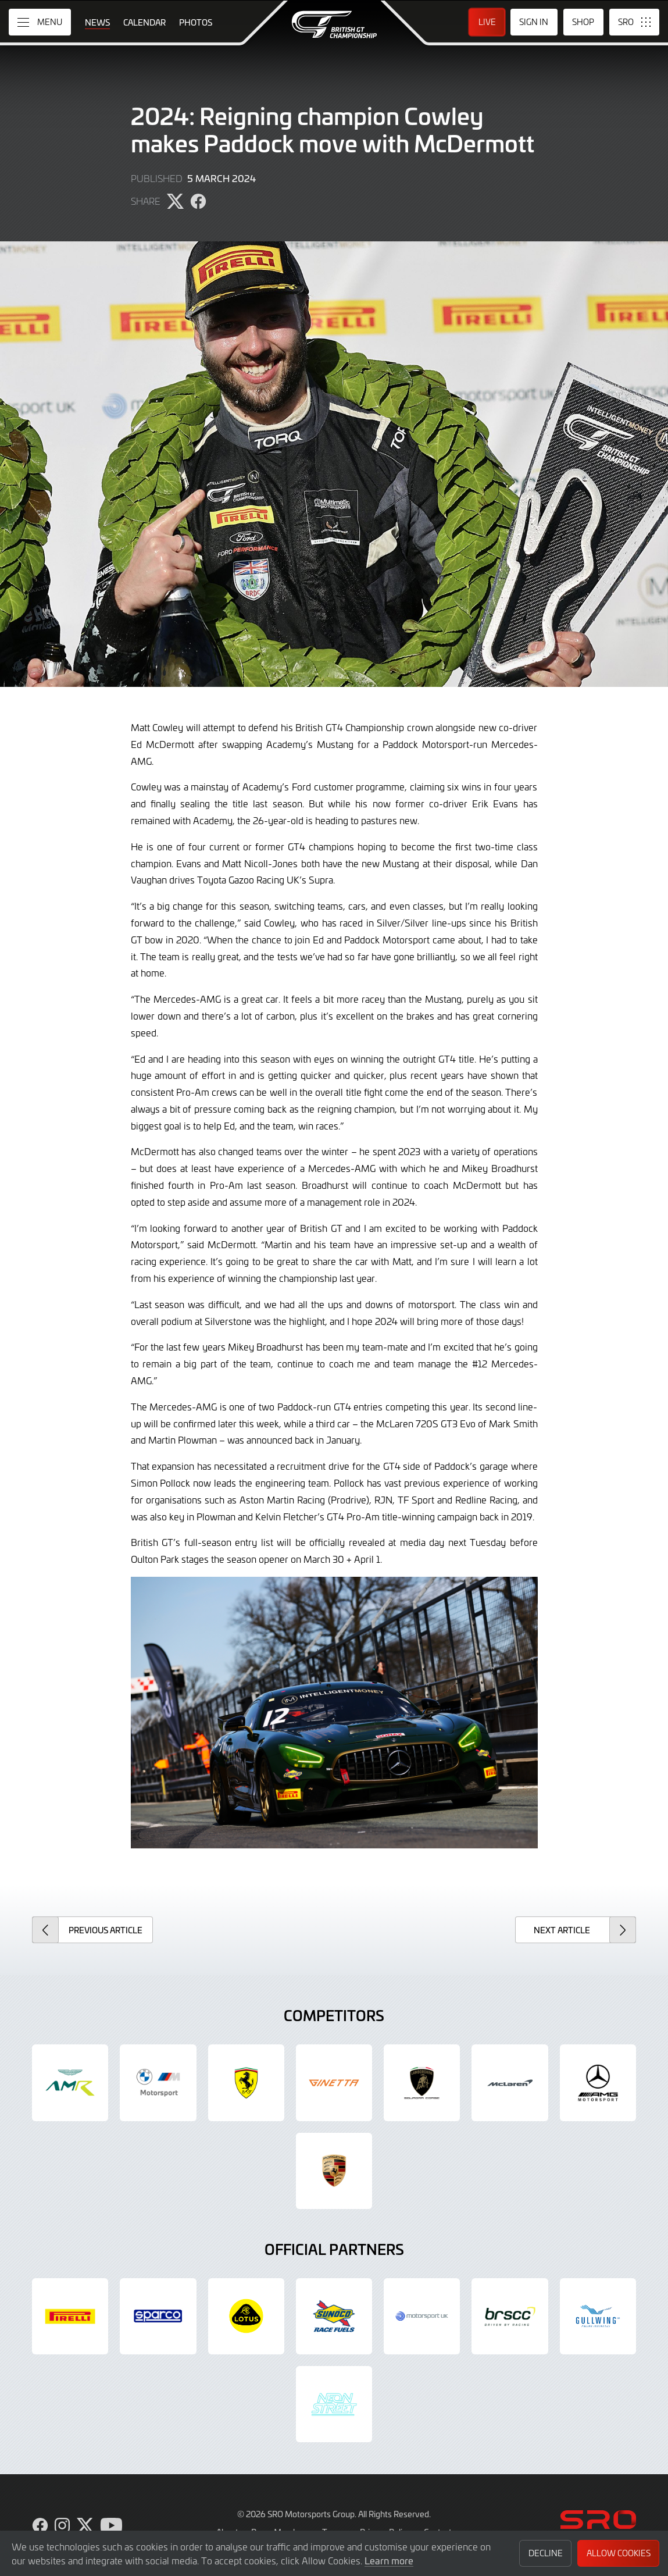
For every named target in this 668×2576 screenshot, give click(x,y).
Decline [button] (545, 2553)
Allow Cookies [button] (619, 2553)
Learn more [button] (389, 2560)
